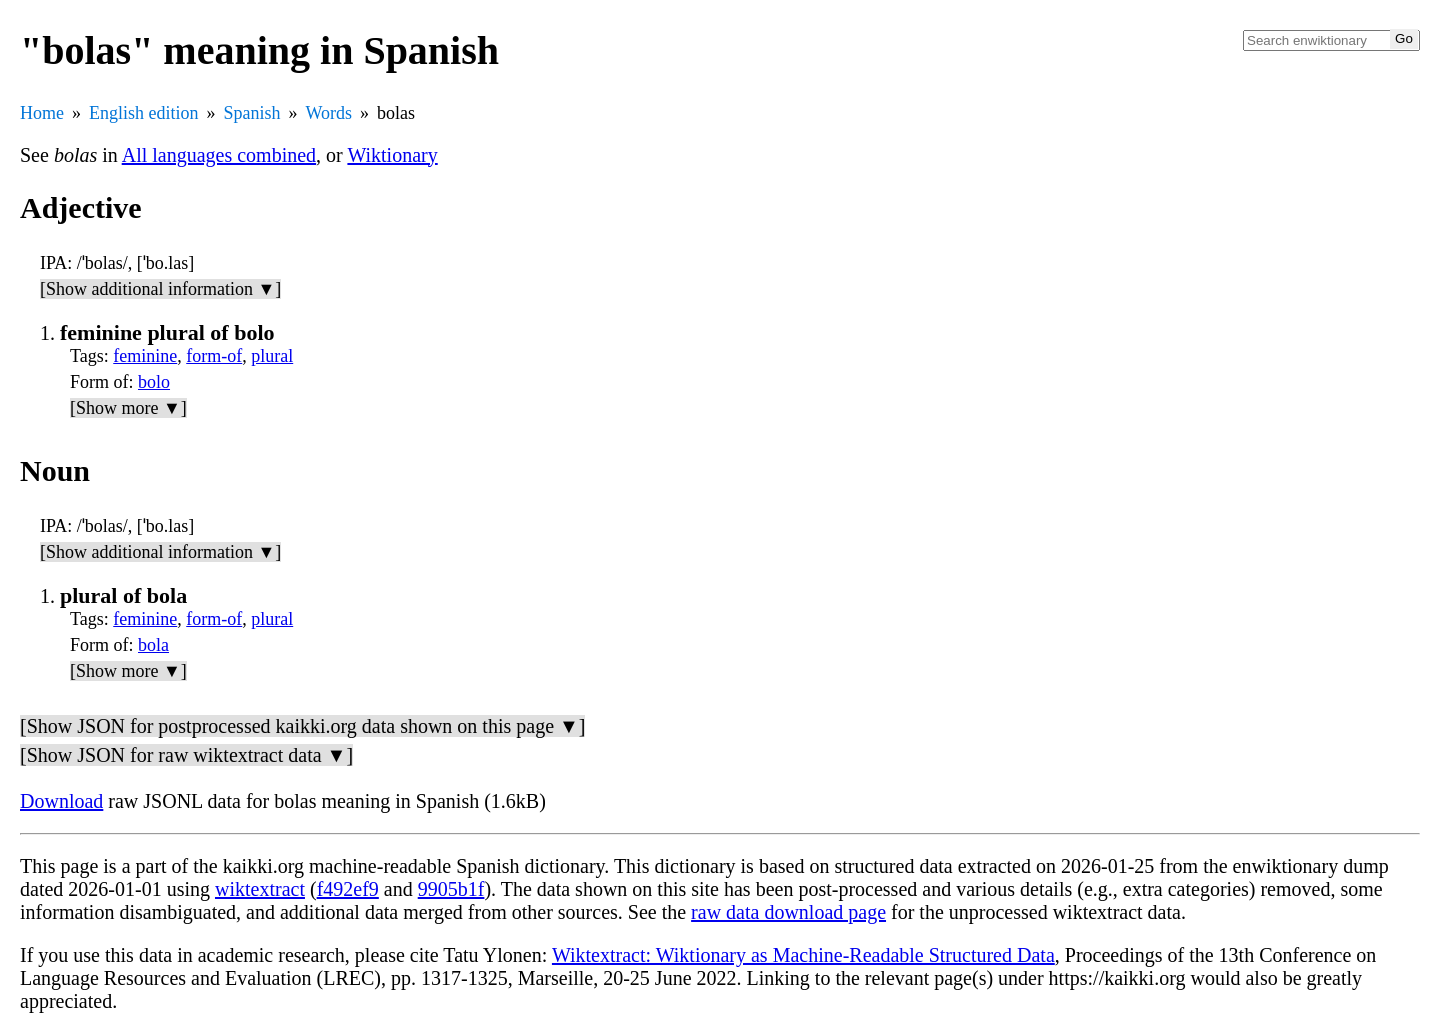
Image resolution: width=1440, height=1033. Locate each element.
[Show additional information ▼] (160, 289)
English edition (144, 113)
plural (272, 356)
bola (153, 645)
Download (61, 801)
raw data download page (788, 912)
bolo (154, 382)
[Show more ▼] (128, 408)
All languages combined (219, 155)
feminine (145, 356)
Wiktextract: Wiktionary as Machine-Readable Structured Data (803, 955)
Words (329, 113)
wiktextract (260, 889)
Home (42, 113)
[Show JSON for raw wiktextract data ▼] (186, 755)
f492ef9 (348, 889)
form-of (214, 356)
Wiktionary (392, 155)
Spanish (252, 113)
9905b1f (451, 889)
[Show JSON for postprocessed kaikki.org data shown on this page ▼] (302, 726)
